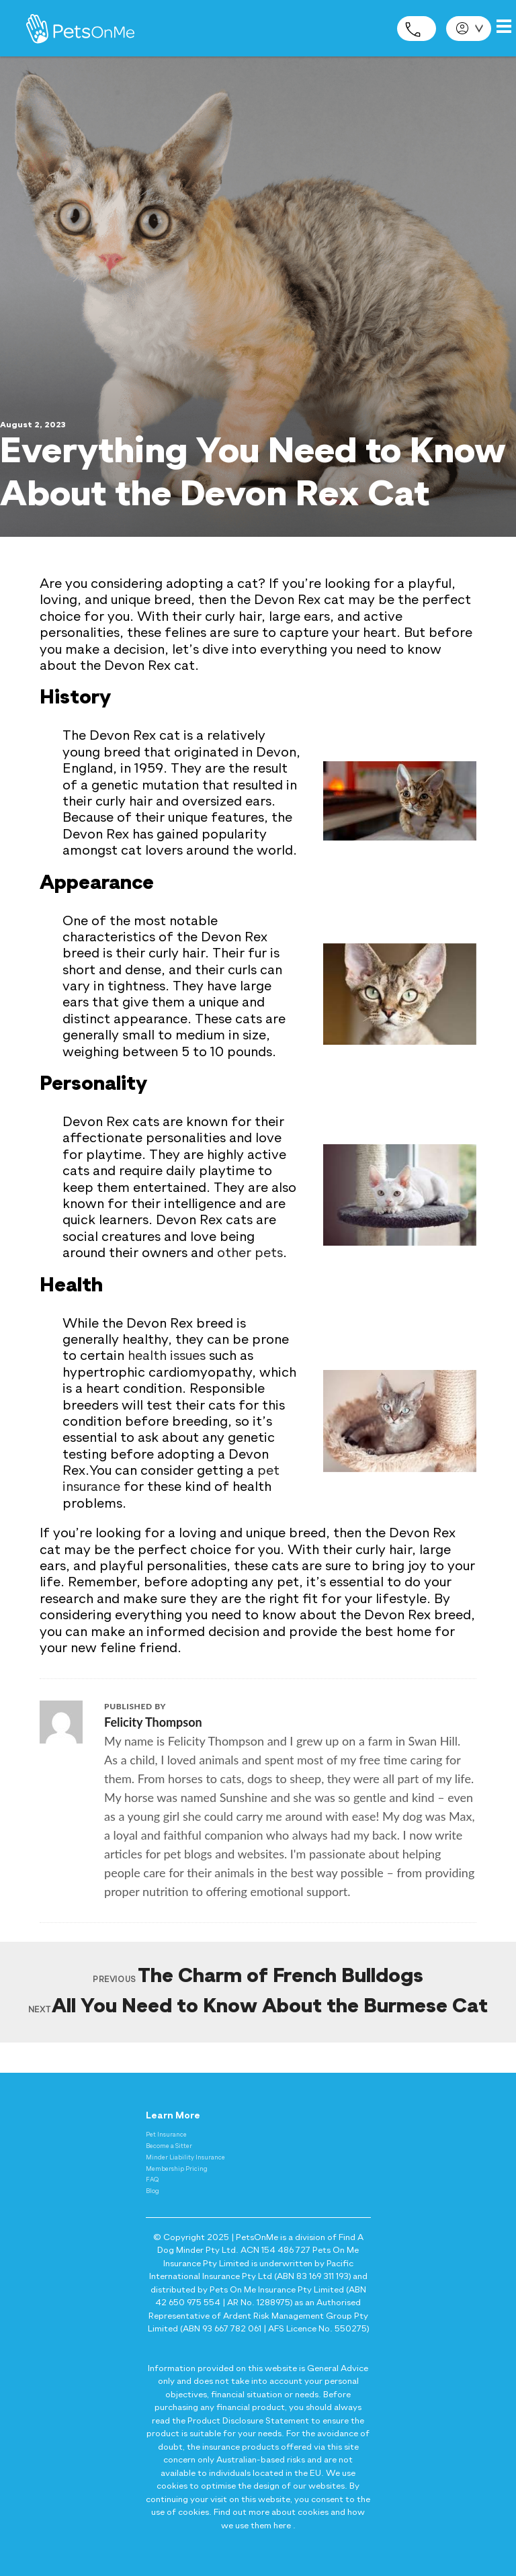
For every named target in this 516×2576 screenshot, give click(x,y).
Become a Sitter (169, 2146)
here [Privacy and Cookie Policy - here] (282, 2526)
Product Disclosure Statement (248, 2421)
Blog (152, 2191)
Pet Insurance (166, 2135)
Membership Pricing (177, 2169)
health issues (167, 1356)
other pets (250, 1253)
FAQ (152, 2180)
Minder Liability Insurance (185, 2158)
